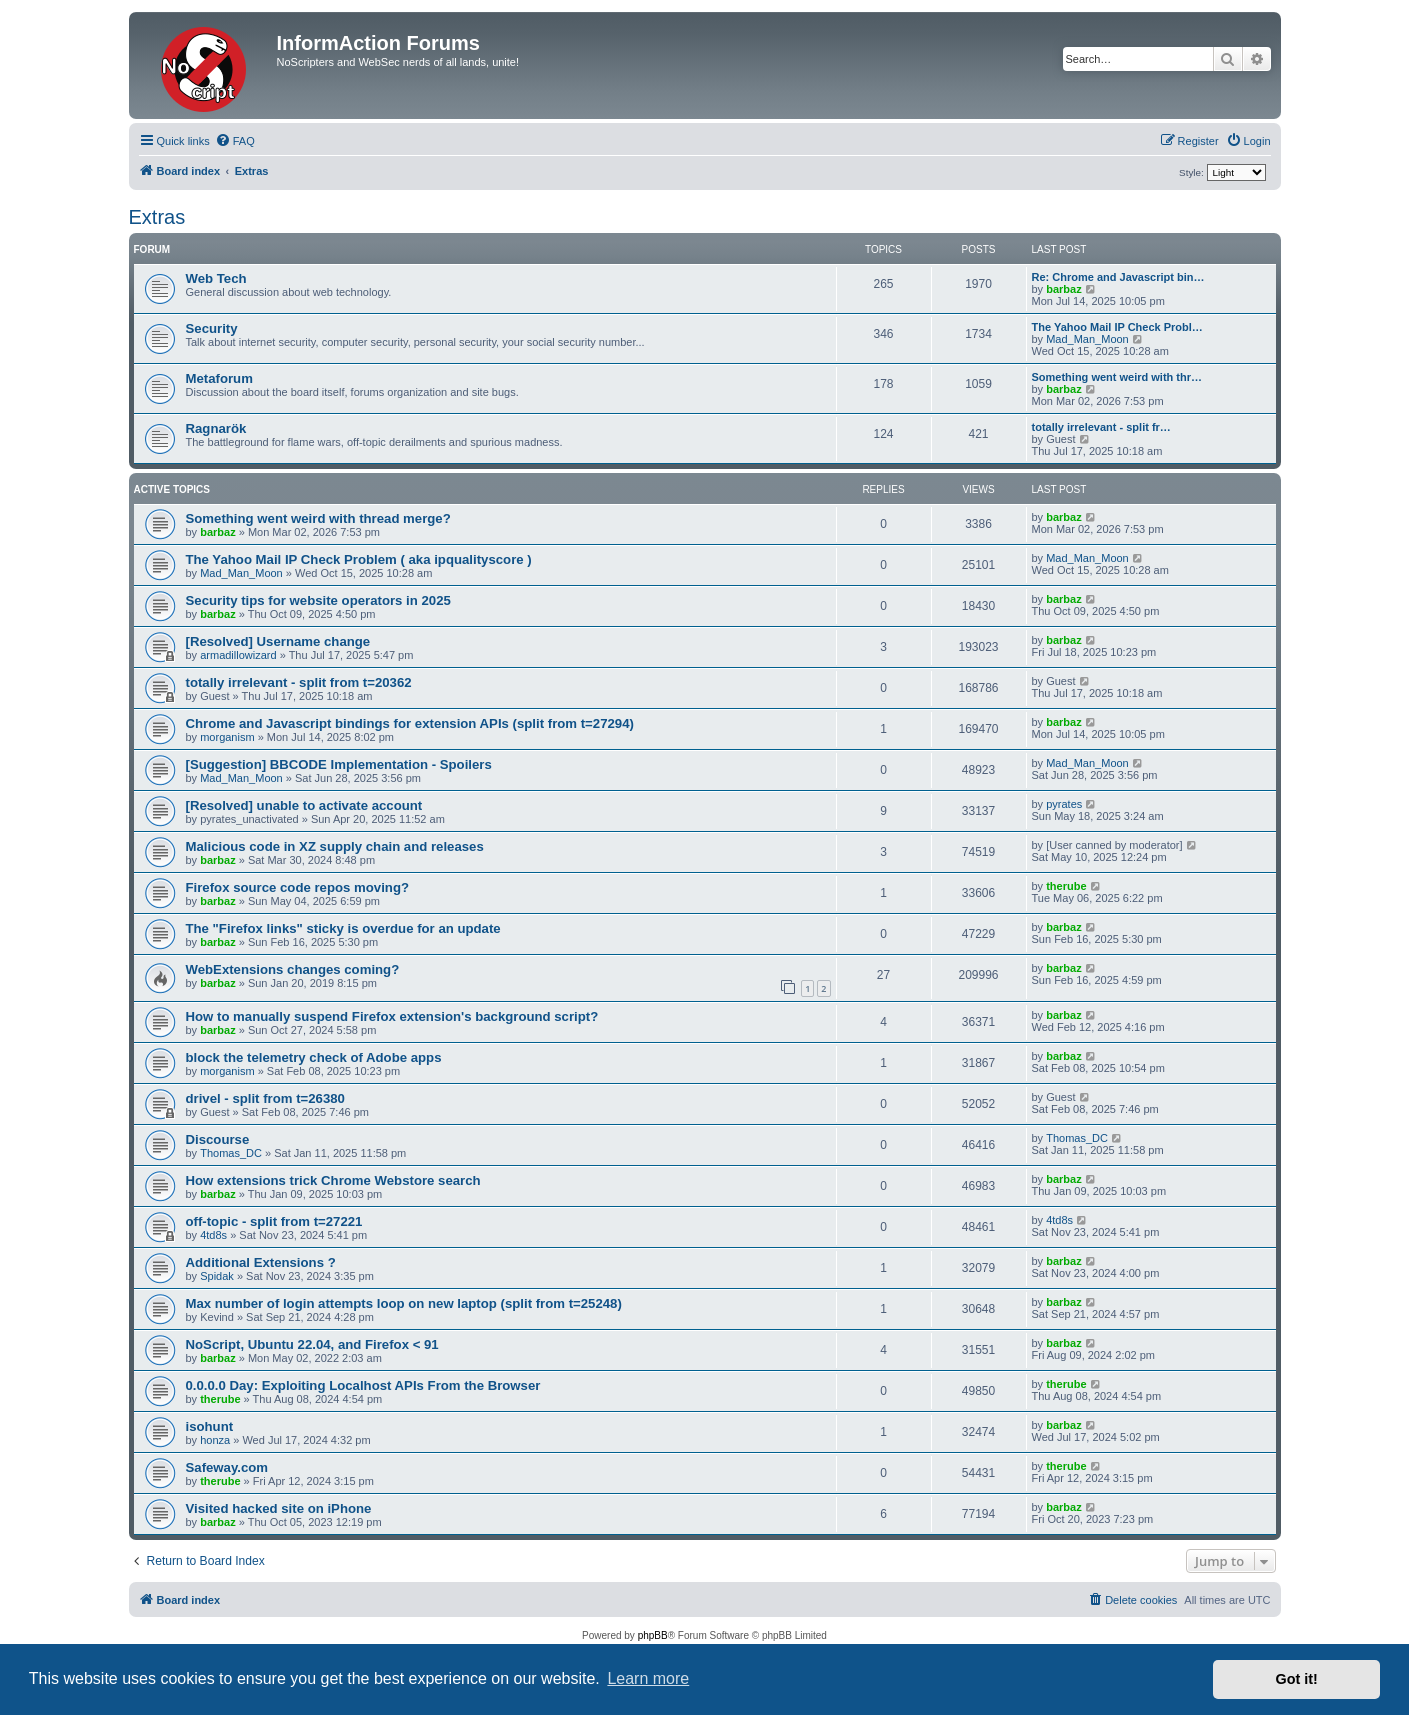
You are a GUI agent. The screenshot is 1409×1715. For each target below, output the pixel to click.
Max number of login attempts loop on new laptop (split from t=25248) (404, 1303)
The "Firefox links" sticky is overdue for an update (343, 928)
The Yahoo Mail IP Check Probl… (1117, 327)
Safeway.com (227, 1467)
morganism (227, 737)
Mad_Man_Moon (1087, 339)
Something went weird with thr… (1117, 377)
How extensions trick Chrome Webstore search (333, 1180)
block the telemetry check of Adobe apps (314, 1057)
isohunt (210, 1426)
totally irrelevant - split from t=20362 (299, 682)
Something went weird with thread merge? (318, 518)
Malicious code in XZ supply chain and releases (335, 846)
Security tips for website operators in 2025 (318, 600)
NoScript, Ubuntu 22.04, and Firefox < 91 (312, 1344)
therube (1066, 886)
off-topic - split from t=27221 (274, 1221)
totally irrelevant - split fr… (1101, 427)
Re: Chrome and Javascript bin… (1118, 277)
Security (212, 328)
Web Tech (216, 278)
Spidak (217, 1276)
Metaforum (219, 378)
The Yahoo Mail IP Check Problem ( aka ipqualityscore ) (359, 559)
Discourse (218, 1139)
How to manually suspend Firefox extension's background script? (392, 1016)
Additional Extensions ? (261, 1262)
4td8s (213, 1235)
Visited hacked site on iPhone (279, 1508)
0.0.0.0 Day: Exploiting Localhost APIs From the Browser (363, 1385)
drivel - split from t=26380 (265, 1098)
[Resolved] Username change (278, 641)
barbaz (1063, 289)
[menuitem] (235, 141)
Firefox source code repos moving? (298, 887)
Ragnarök (216, 428)
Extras (157, 217)
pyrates (1064, 804)
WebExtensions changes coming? (293, 969)
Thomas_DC (231, 1153)
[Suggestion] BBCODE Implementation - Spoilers (339, 764)
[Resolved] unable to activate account (304, 805)
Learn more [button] (648, 1678)
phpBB (653, 1635)
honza (215, 1440)
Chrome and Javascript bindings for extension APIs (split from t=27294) (410, 723)
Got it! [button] (1297, 1679)
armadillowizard (238, 655)
